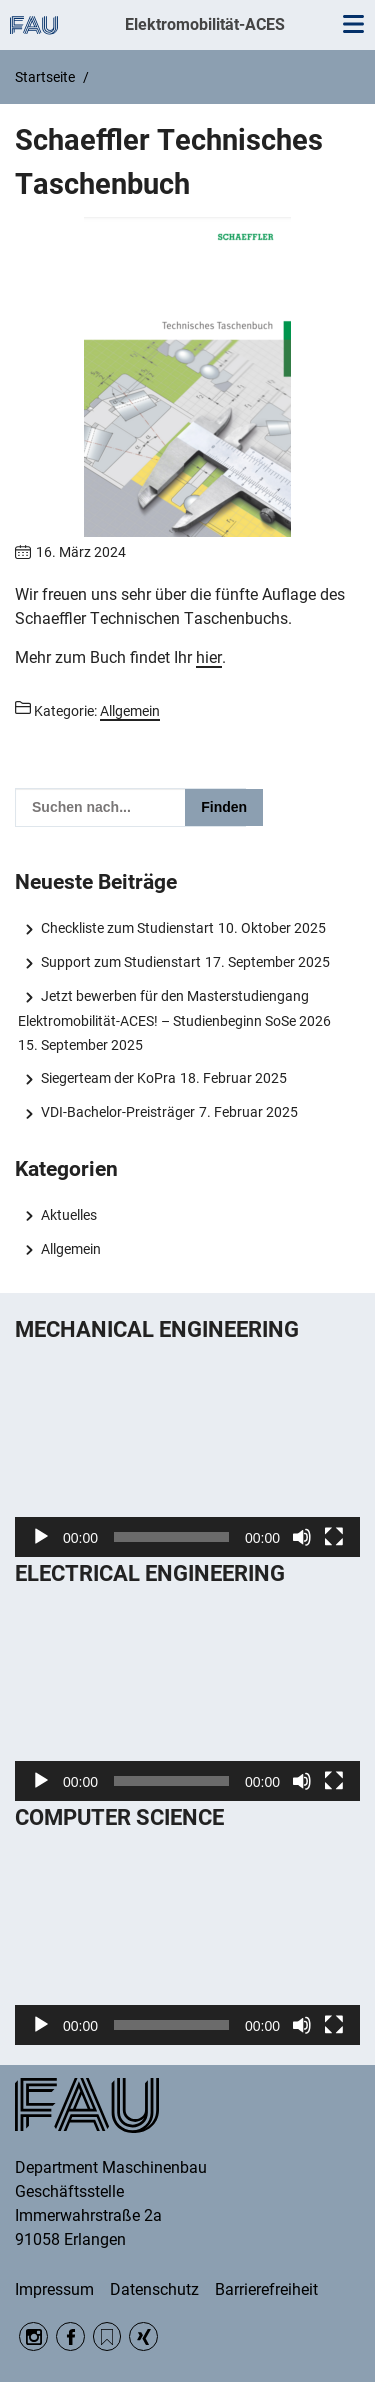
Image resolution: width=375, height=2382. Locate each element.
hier (209, 657)
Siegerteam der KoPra (108, 1078)
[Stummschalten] (302, 1537)
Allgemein (71, 1249)
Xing (143, 2336)
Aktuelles (69, 1215)
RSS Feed (107, 2336)
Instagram (33, 2336)
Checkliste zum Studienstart (127, 928)
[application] (187, 1460)
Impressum (54, 2289)
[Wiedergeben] (41, 1537)
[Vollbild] (334, 1537)
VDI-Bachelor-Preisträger (118, 1112)
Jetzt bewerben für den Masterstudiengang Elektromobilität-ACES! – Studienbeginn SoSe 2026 (174, 1008)
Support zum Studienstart (121, 962)
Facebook (70, 2336)
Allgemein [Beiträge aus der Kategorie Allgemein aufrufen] (130, 711)
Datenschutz (154, 2289)
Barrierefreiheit (266, 2289)
